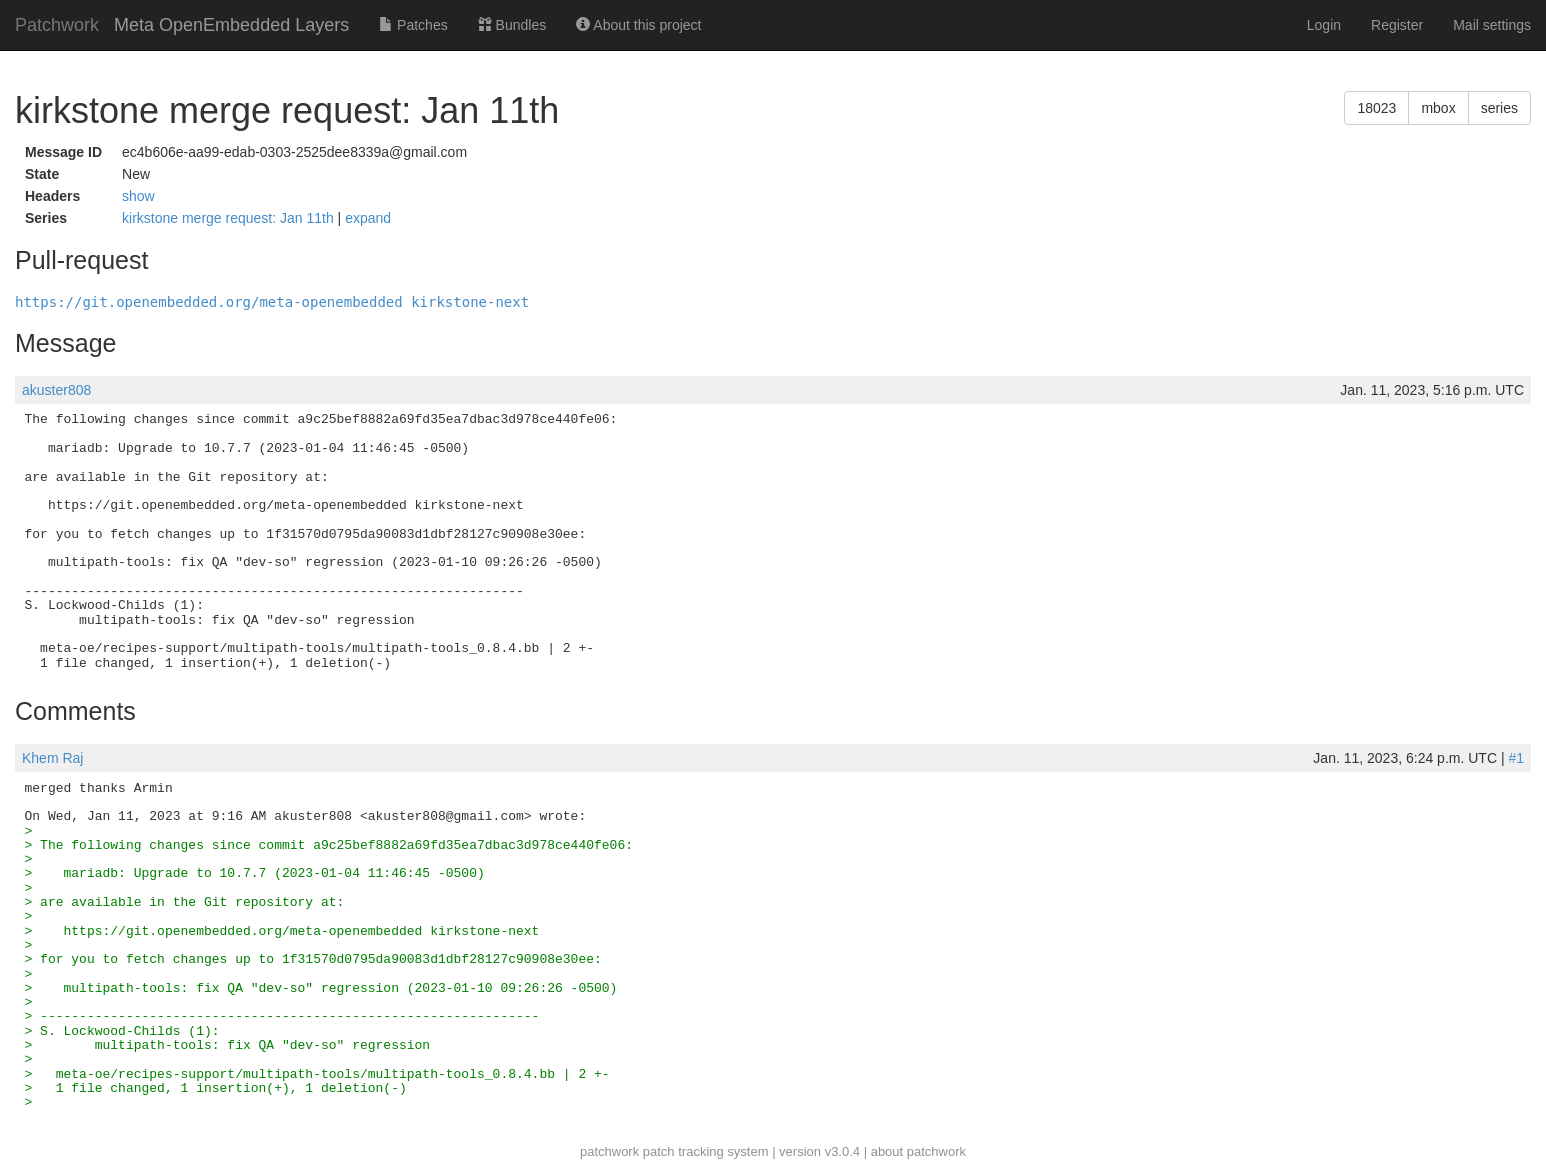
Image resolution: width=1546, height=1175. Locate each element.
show (138, 196)
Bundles (512, 25)
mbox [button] (1438, 108)
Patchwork (57, 25)
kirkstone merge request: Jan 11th (230, 218)
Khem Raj (52, 758)
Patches (413, 25)
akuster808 (56, 390)
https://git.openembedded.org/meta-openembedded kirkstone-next (272, 302)
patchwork (609, 1151)
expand (368, 218)
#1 (1516, 758)
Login (1324, 25)
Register (1397, 25)
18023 (1376, 108)
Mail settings (1492, 25)
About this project (638, 25)
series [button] (1499, 108)
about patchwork (918, 1151)
